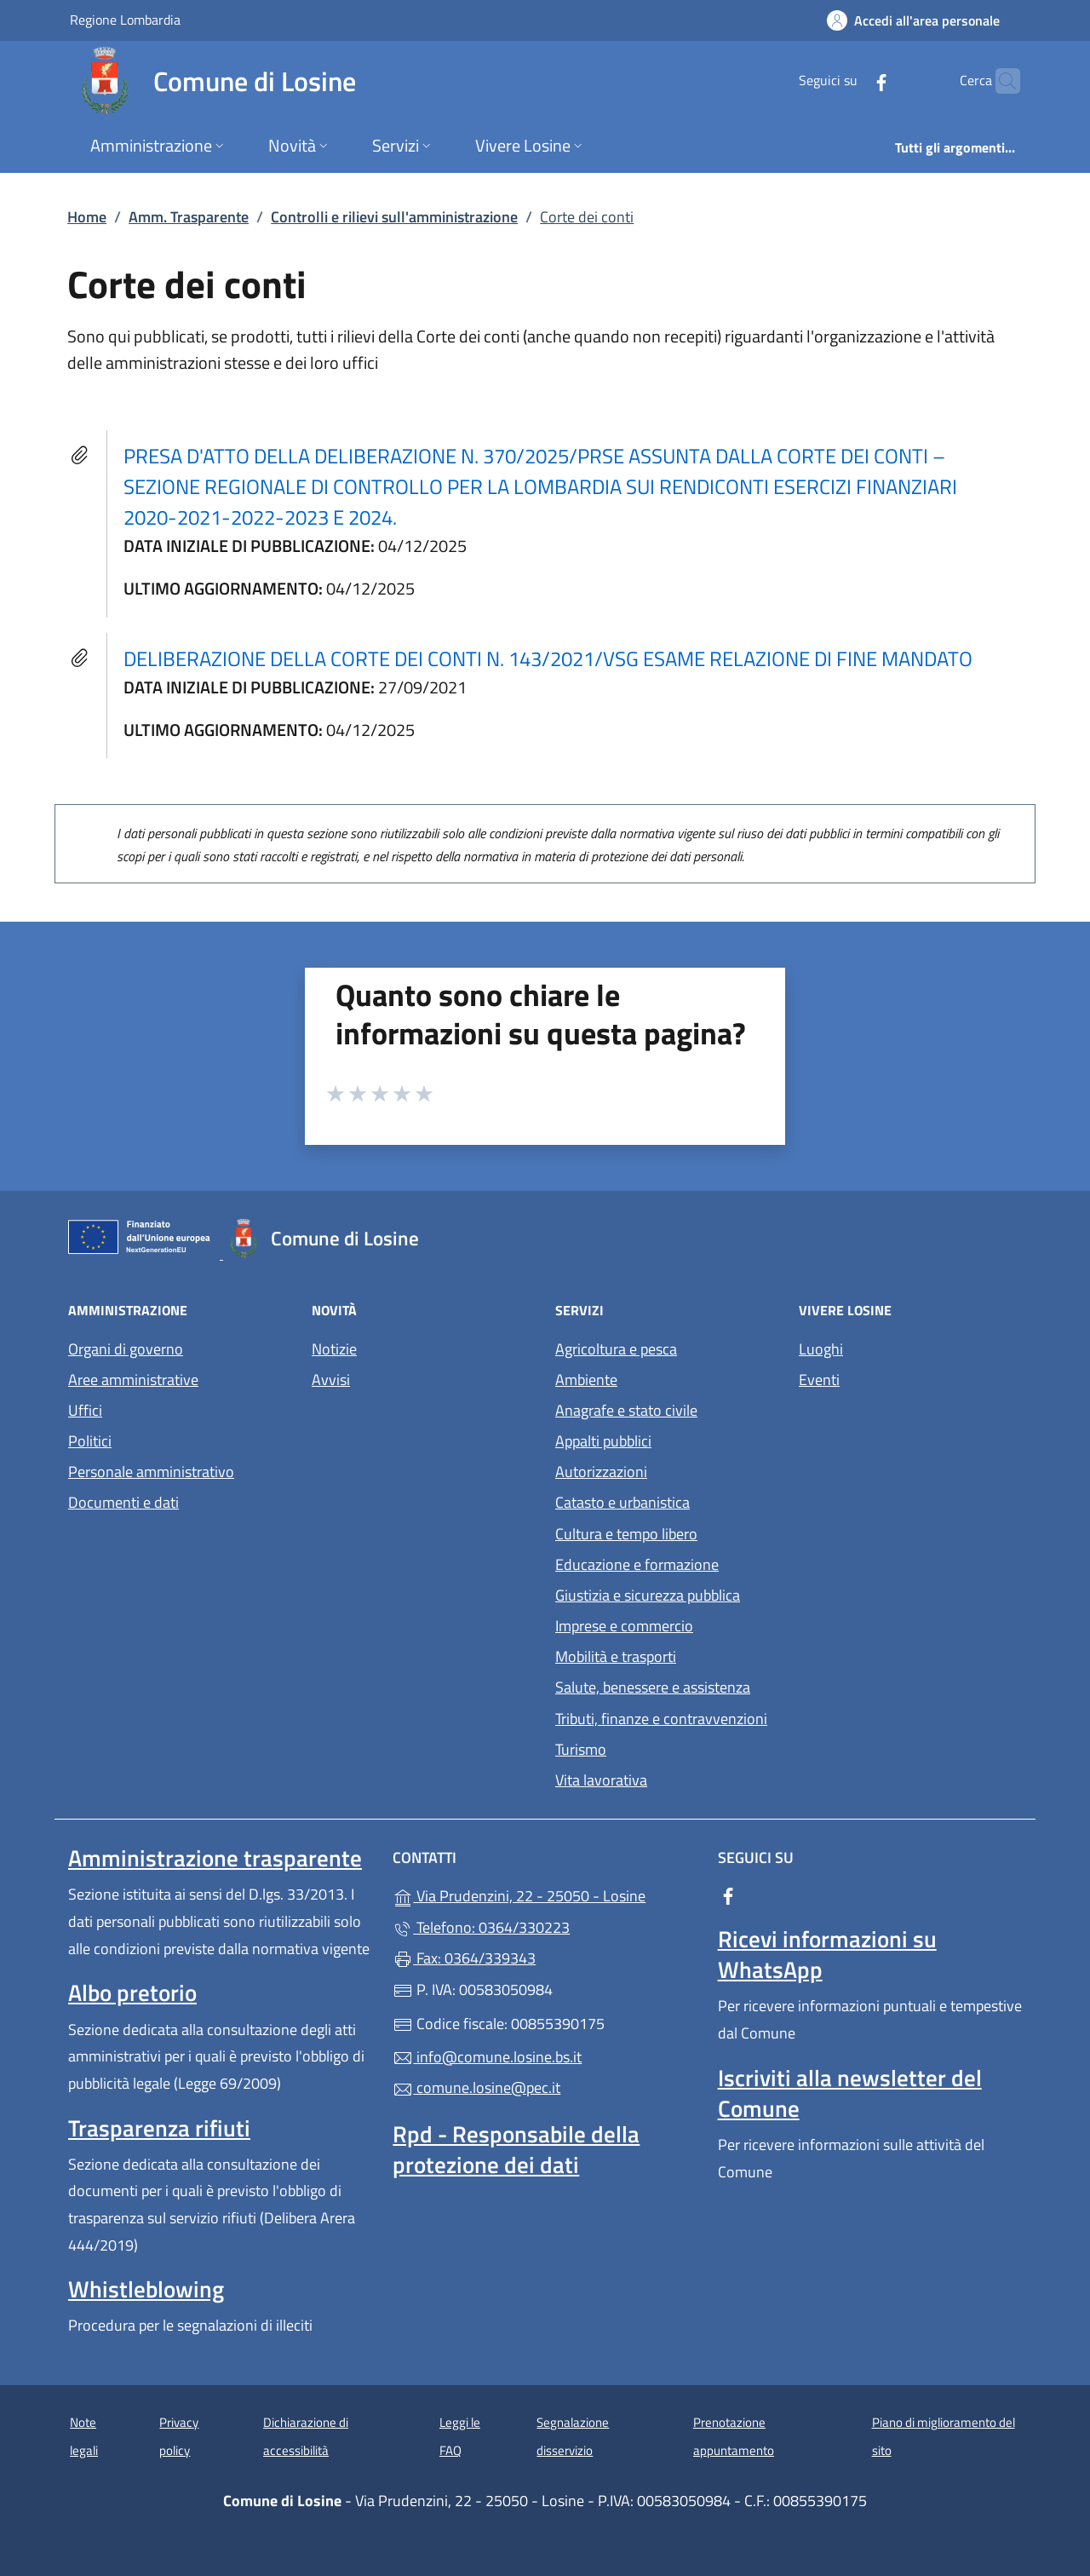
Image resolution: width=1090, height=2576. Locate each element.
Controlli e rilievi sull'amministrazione (394, 216)
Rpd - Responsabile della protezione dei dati (516, 2149)
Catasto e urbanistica (622, 1502)
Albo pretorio (132, 1992)
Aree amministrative (133, 1379)
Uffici (85, 1410)
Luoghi (821, 1348)
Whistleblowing (146, 2289)
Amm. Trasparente (189, 216)
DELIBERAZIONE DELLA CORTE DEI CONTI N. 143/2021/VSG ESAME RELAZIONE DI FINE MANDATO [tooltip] (547, 658)
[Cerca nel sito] (999, 80)
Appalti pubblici (603, 1440)
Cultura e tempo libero (626, 1533)
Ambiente (586, 1379)
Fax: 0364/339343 (464, 1957)
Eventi (819, 1379)
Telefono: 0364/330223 (481, 1927)
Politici (90, 1440)
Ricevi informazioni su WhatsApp (827, 1954)
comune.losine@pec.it (476, 2087)
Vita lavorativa (601, 1779)
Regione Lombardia (125, 19)
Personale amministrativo (151, 1471)
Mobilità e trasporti (615, 1656)
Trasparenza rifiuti (159, 2128)
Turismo (580, 1749)
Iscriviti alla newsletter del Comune (850, 2093)
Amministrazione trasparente (215, 1858)
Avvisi (331, 1379)
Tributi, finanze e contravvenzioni (661, 1718)
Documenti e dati (123, 1502)
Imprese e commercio (624, 1625)
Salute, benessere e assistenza (652, 1687)
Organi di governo (125, 1348)
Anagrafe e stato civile (626, 1410)
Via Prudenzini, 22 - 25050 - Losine (545, 1894)
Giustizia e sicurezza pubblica (647, 1595)
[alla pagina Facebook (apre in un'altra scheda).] (848, 80)
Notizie (334, 1348)
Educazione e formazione (637, 1564)
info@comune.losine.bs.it (487, 2056)
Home (86, 216)
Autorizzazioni (601, 1471)
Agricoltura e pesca (616, 1348)
